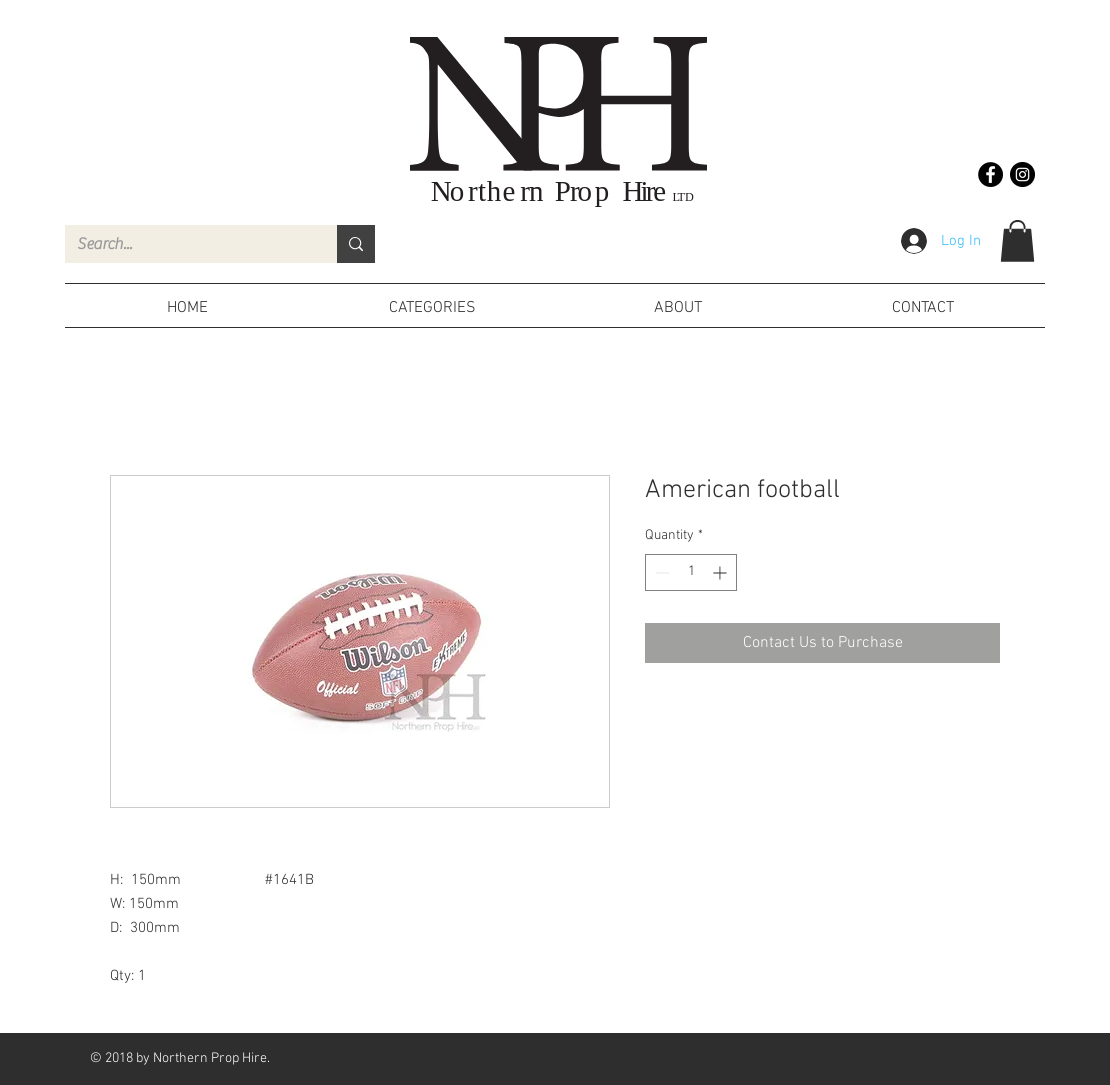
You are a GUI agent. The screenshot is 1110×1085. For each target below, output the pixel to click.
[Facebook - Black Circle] (990, 174)
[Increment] (721, 572)
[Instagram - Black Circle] (1022, 174)
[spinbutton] (691, 572)
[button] (1017, 241)
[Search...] (186, 244)
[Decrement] (660, 572)
